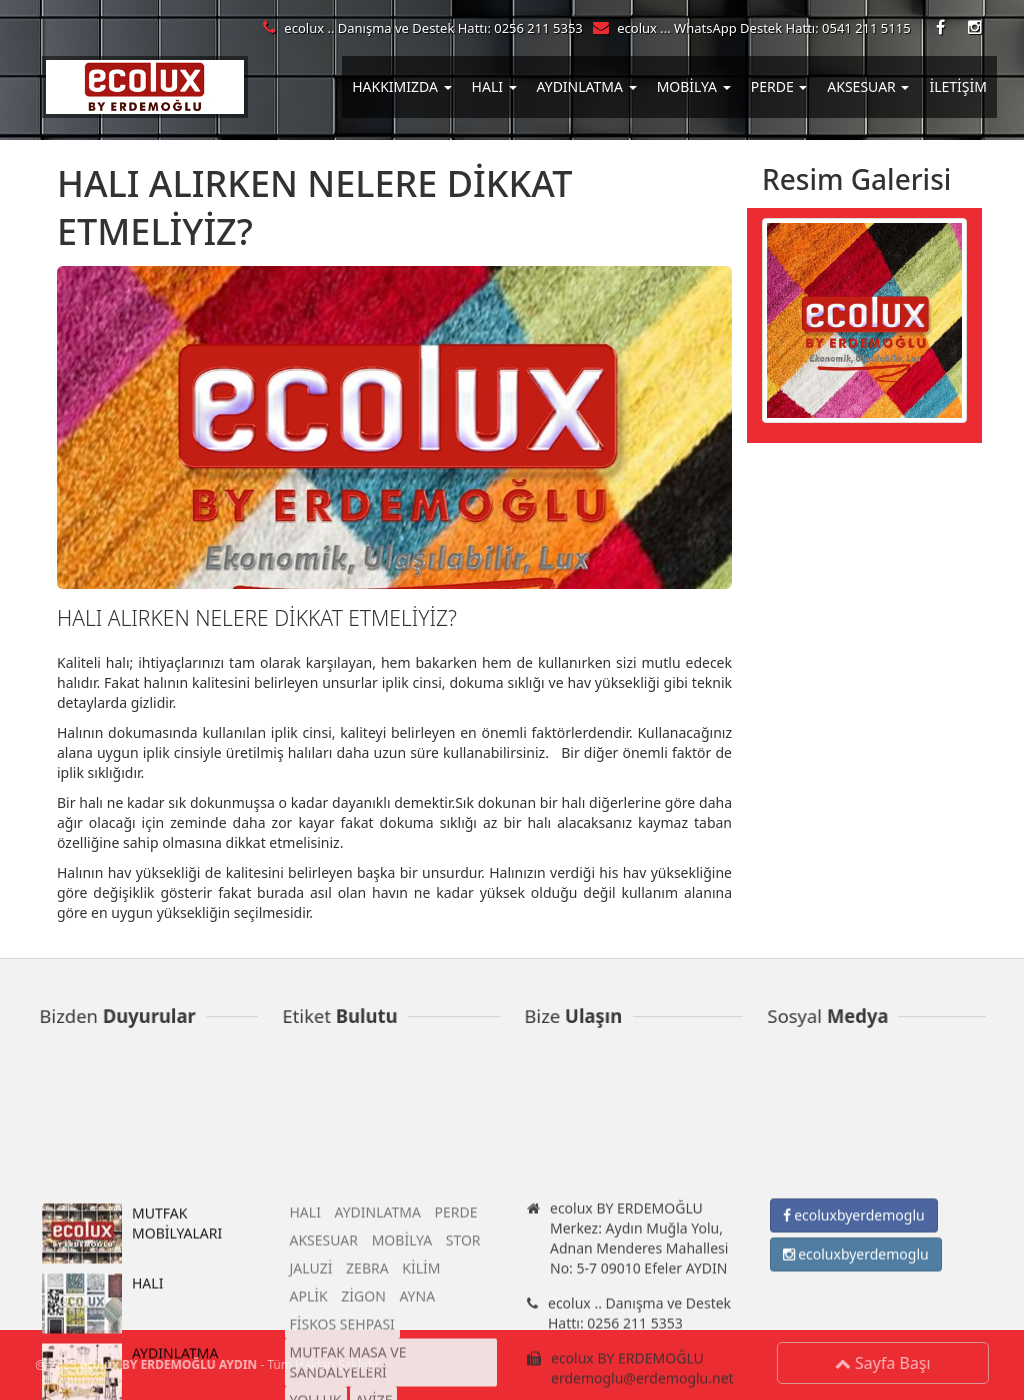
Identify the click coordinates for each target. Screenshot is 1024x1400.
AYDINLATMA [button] (587, 86)
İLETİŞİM (958, 86)
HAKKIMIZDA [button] (401, 86)
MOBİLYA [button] (694, 86)
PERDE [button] (779, 86)
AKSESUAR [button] (868, 86)
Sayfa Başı (887, 1363)
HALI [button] (494, 86)
